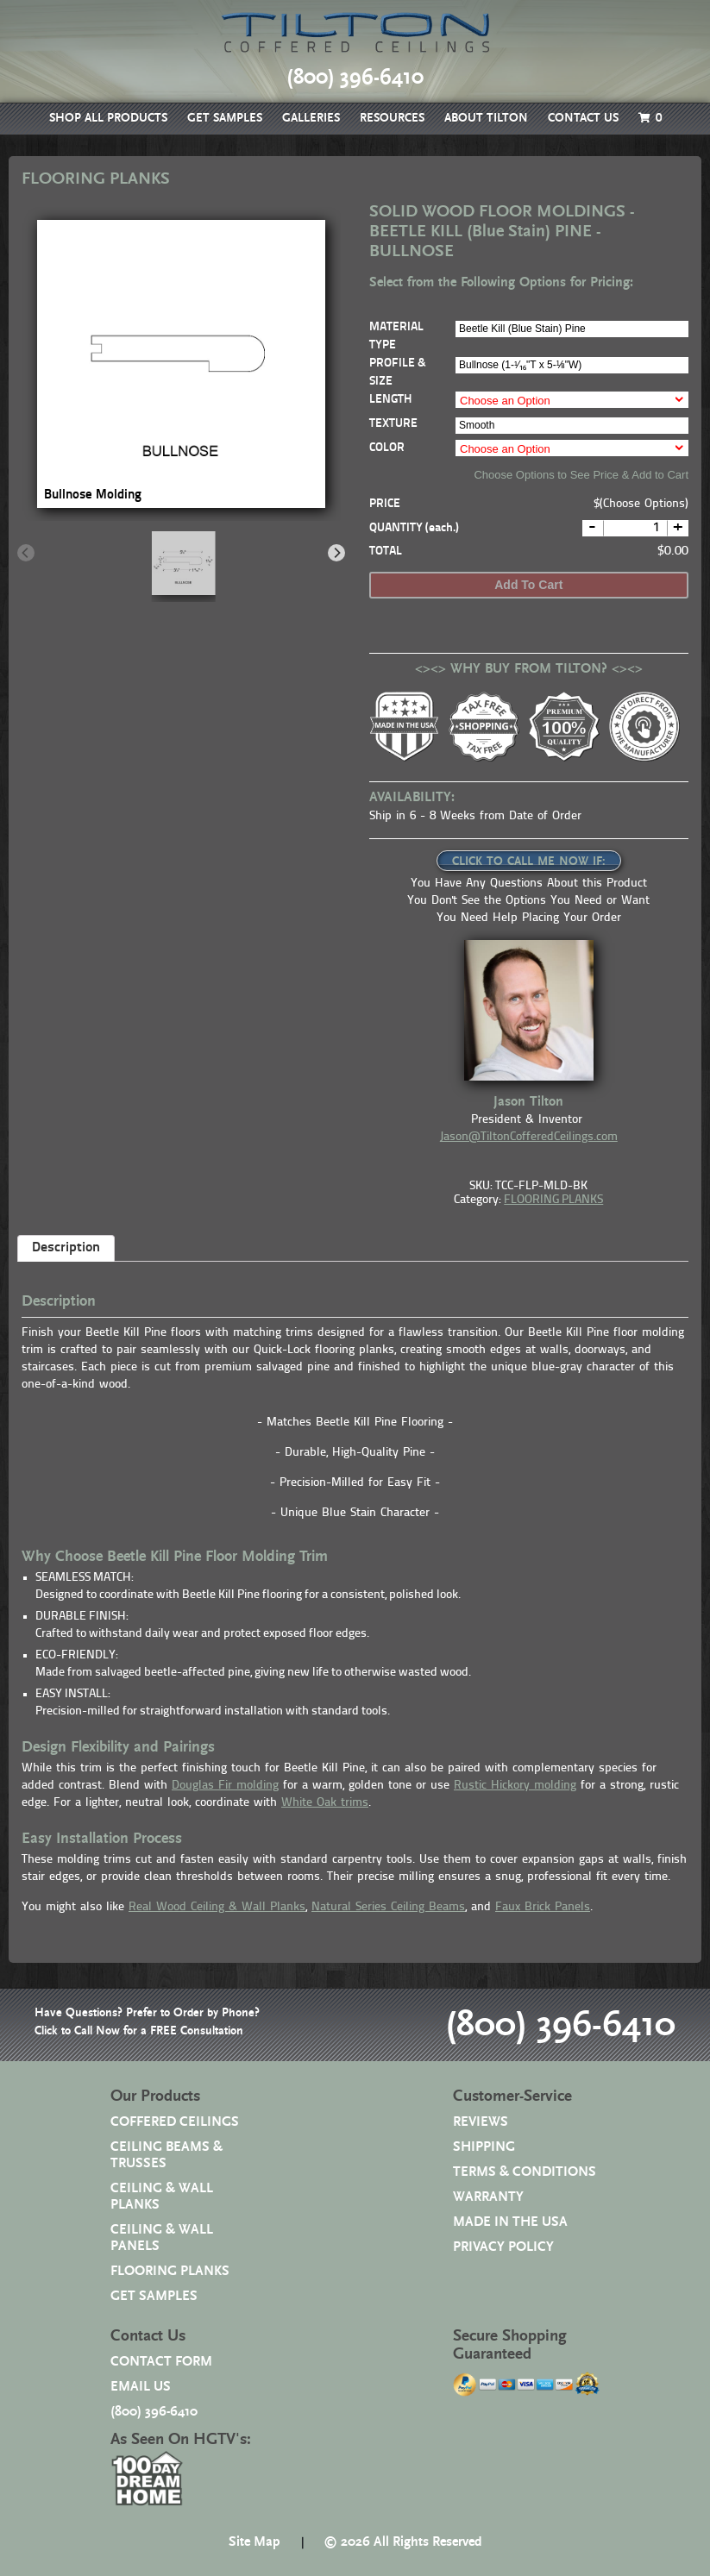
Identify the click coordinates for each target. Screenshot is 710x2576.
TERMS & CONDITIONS (524, 2172)
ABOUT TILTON (486, 118)
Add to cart (528, 585)
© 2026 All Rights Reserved (403, 2542)
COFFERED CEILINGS (174, 2122)
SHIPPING (484, 2147)
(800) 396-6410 (560, 2025)
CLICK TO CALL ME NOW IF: (529, 861)
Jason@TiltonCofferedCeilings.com (529, 1137)
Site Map (254, 2542)
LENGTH (390, 399)
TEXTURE (393, 423)
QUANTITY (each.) (414, 528)
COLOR (387, 448)
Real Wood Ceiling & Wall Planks (217, 1907)
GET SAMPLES (224, 118)
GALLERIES (311, 118)
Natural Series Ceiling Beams (388, 1907)
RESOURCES (392, 118)
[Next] (336, 552)
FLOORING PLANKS (553, 1200)
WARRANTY (488, 2197)
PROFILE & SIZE (397, 372)
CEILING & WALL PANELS (161, 2238)
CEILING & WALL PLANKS (161, 2196)
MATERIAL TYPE (396, 336)
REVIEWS (480, 2122)
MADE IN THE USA (510, 2222)
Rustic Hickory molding (515, 1785)
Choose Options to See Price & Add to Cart (581, 474)
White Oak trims (324, 1802)
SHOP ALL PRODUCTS (108, 118)
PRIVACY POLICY (503, 2247)
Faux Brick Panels (542, 1907)
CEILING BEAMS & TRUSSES (166, 2155)
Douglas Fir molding (225, 1785)
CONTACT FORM (161, 2361)
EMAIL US (140, 2387)
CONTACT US (583, 118)
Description (66, 1248)
